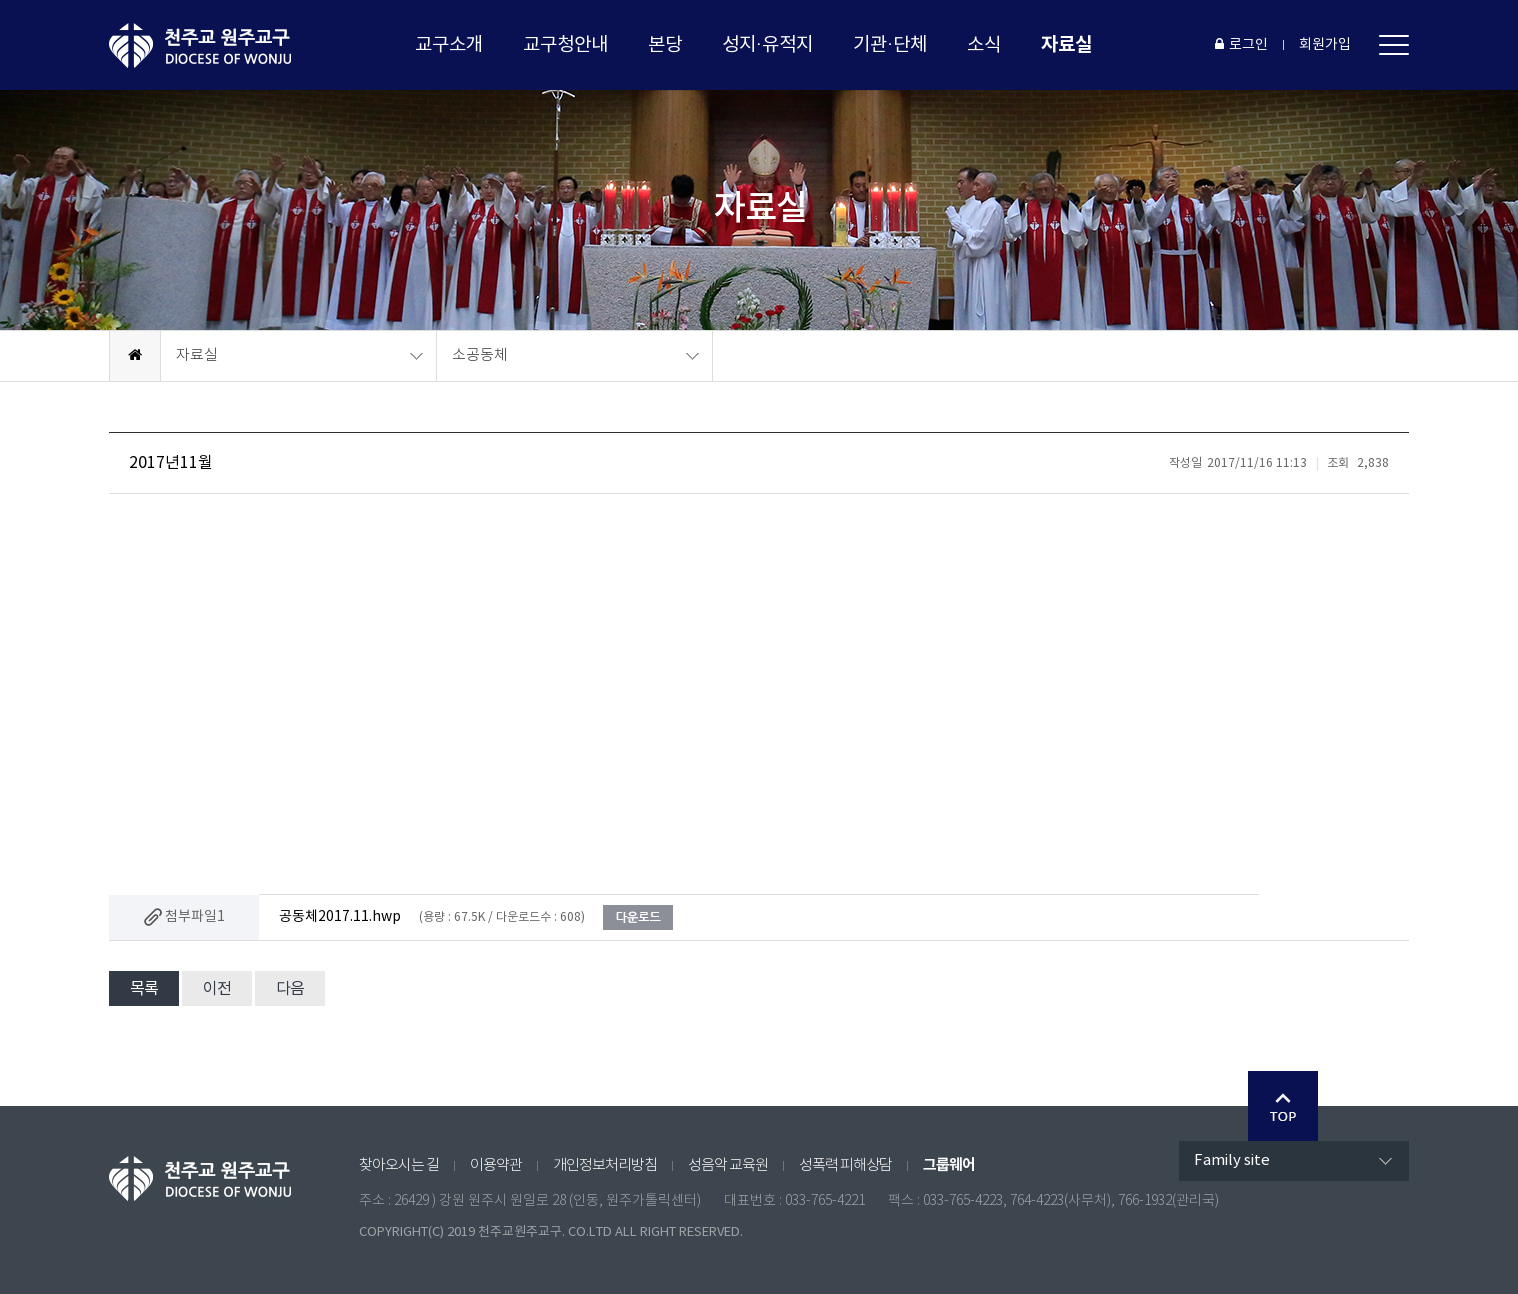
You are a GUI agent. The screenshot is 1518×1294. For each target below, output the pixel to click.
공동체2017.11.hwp (340, 917)
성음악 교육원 (728, 1165)
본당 (665, 45)
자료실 (1066, 44)
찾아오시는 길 (399, 1165)
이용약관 (496, 1165)
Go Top (1283, 1106)
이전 (217, 989)
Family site (1232, 1160)
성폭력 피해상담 (845, 1165)
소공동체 (480, 355)
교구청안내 (565, 45)
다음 (290, 989)
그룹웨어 (949, 1165)
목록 (144, 989)
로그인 (1241, 45)
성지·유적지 (767, 45)
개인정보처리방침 (605, 1165)
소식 (984, 45)
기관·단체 (890, 45)
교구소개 (449, 45)
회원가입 (1325, 45)
